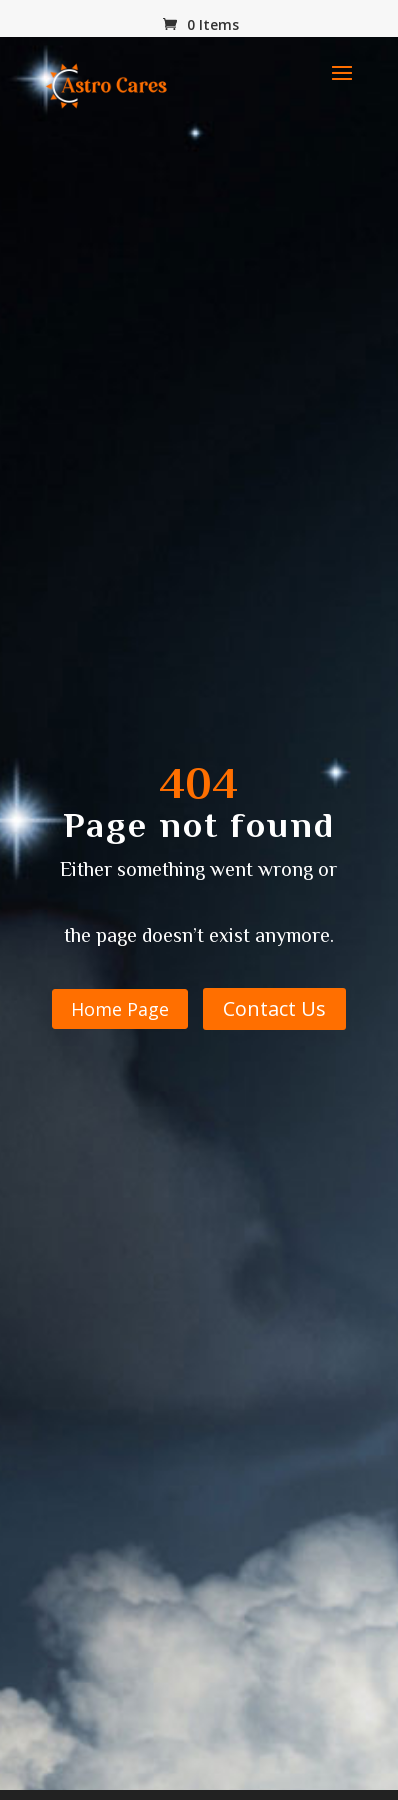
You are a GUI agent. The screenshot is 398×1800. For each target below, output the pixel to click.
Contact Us (274, 1008)
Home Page (120, 1009)
